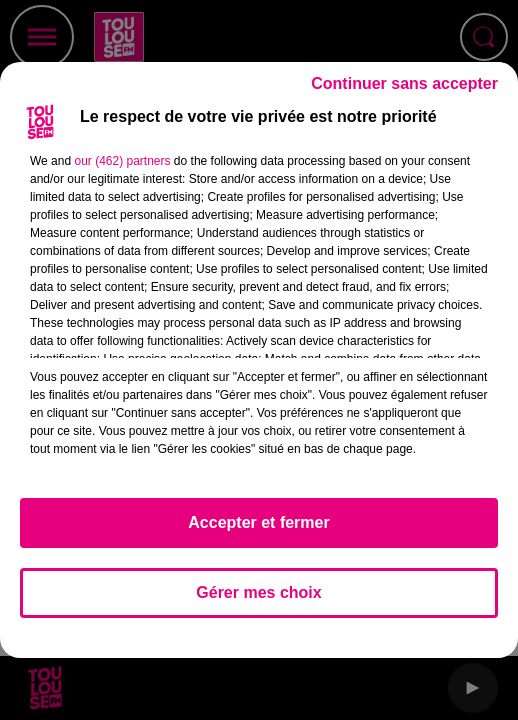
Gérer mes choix (258, 592)
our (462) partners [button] (122, 161)
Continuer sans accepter (404, 83)
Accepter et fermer (258, 522)
